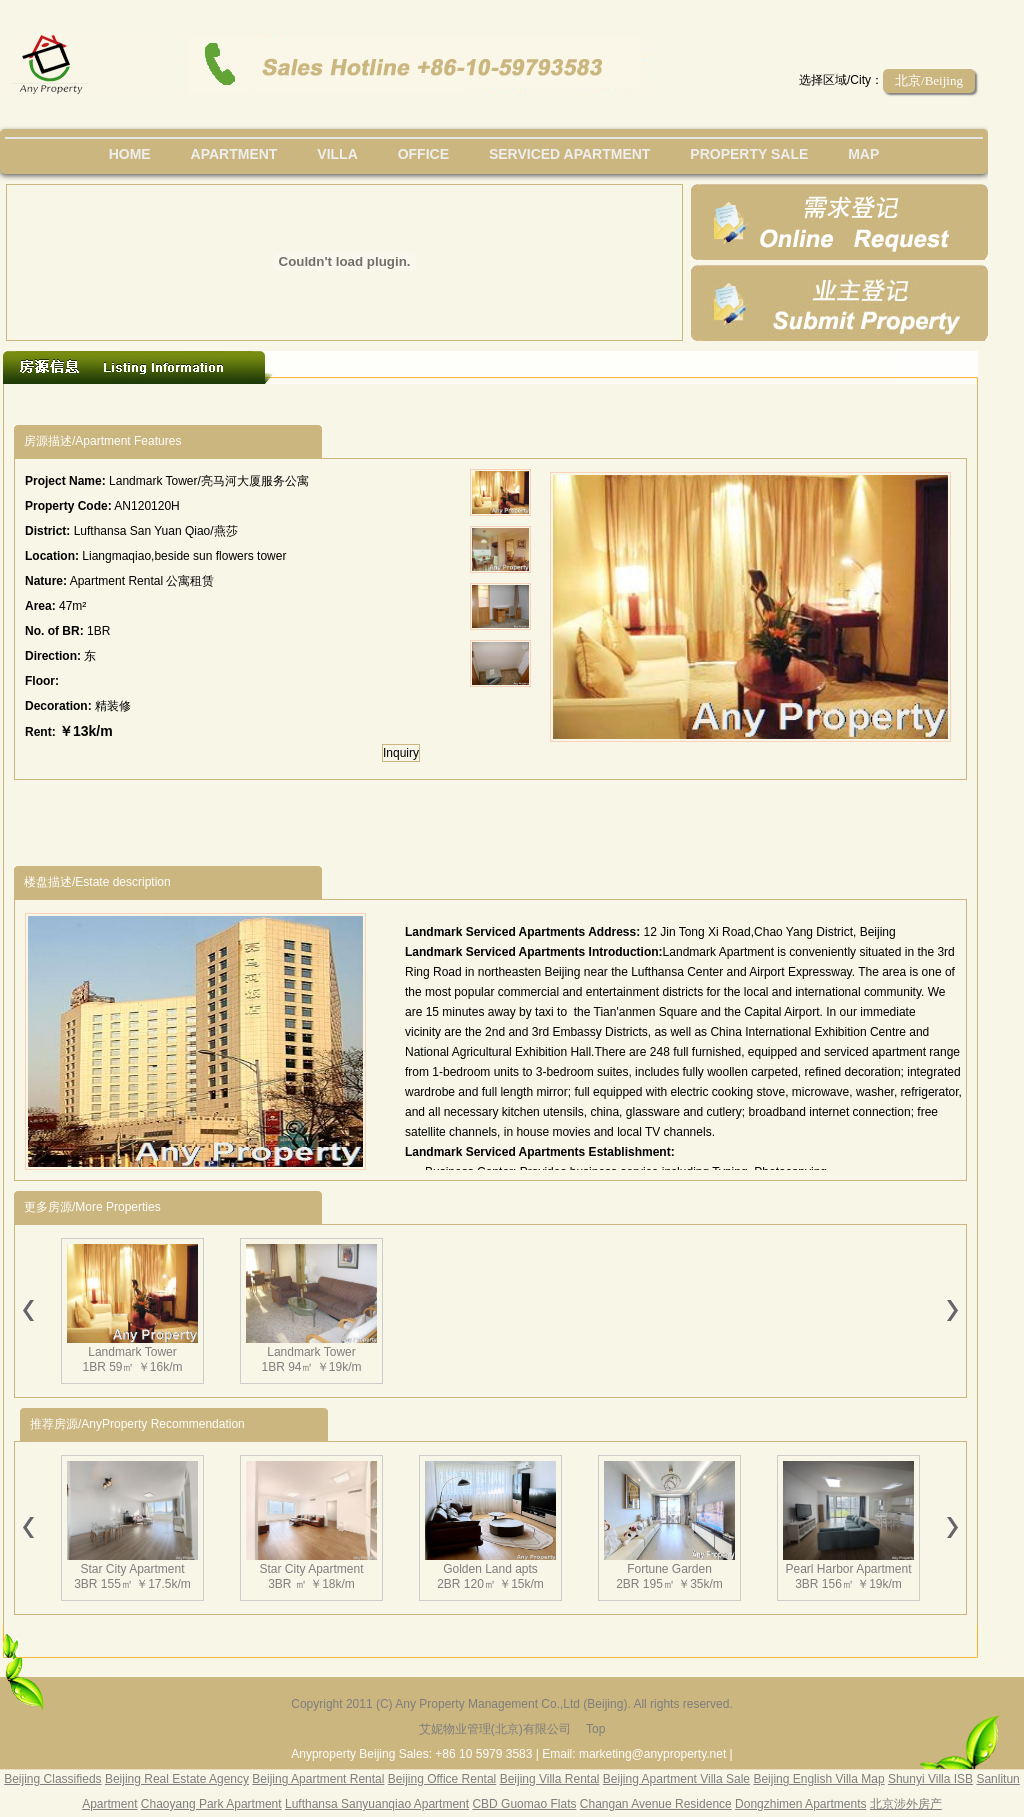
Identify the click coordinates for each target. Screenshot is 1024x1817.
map (863, 154)
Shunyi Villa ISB (930, 1779)
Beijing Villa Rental (550, 1779)
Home (130, 154)
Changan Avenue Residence (656, 1804)
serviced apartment (570, 154)
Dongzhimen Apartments (800, 1804)
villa (337, 154)
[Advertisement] (381, 404)
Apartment (234, 154)
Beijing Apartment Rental (318, 1779)
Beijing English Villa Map (818, 1779)
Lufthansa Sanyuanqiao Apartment (377, 1804)
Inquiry (401, 753)
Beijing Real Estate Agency (177, 1779)
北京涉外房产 (906, 1804)
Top (595, 1729)
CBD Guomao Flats (524, 1804)
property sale (749, 154)
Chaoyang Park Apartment (211, 1804)
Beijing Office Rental (442, 1779)
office (423, 154)
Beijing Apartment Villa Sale (676, 1779)
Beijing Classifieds (52, 1779)
